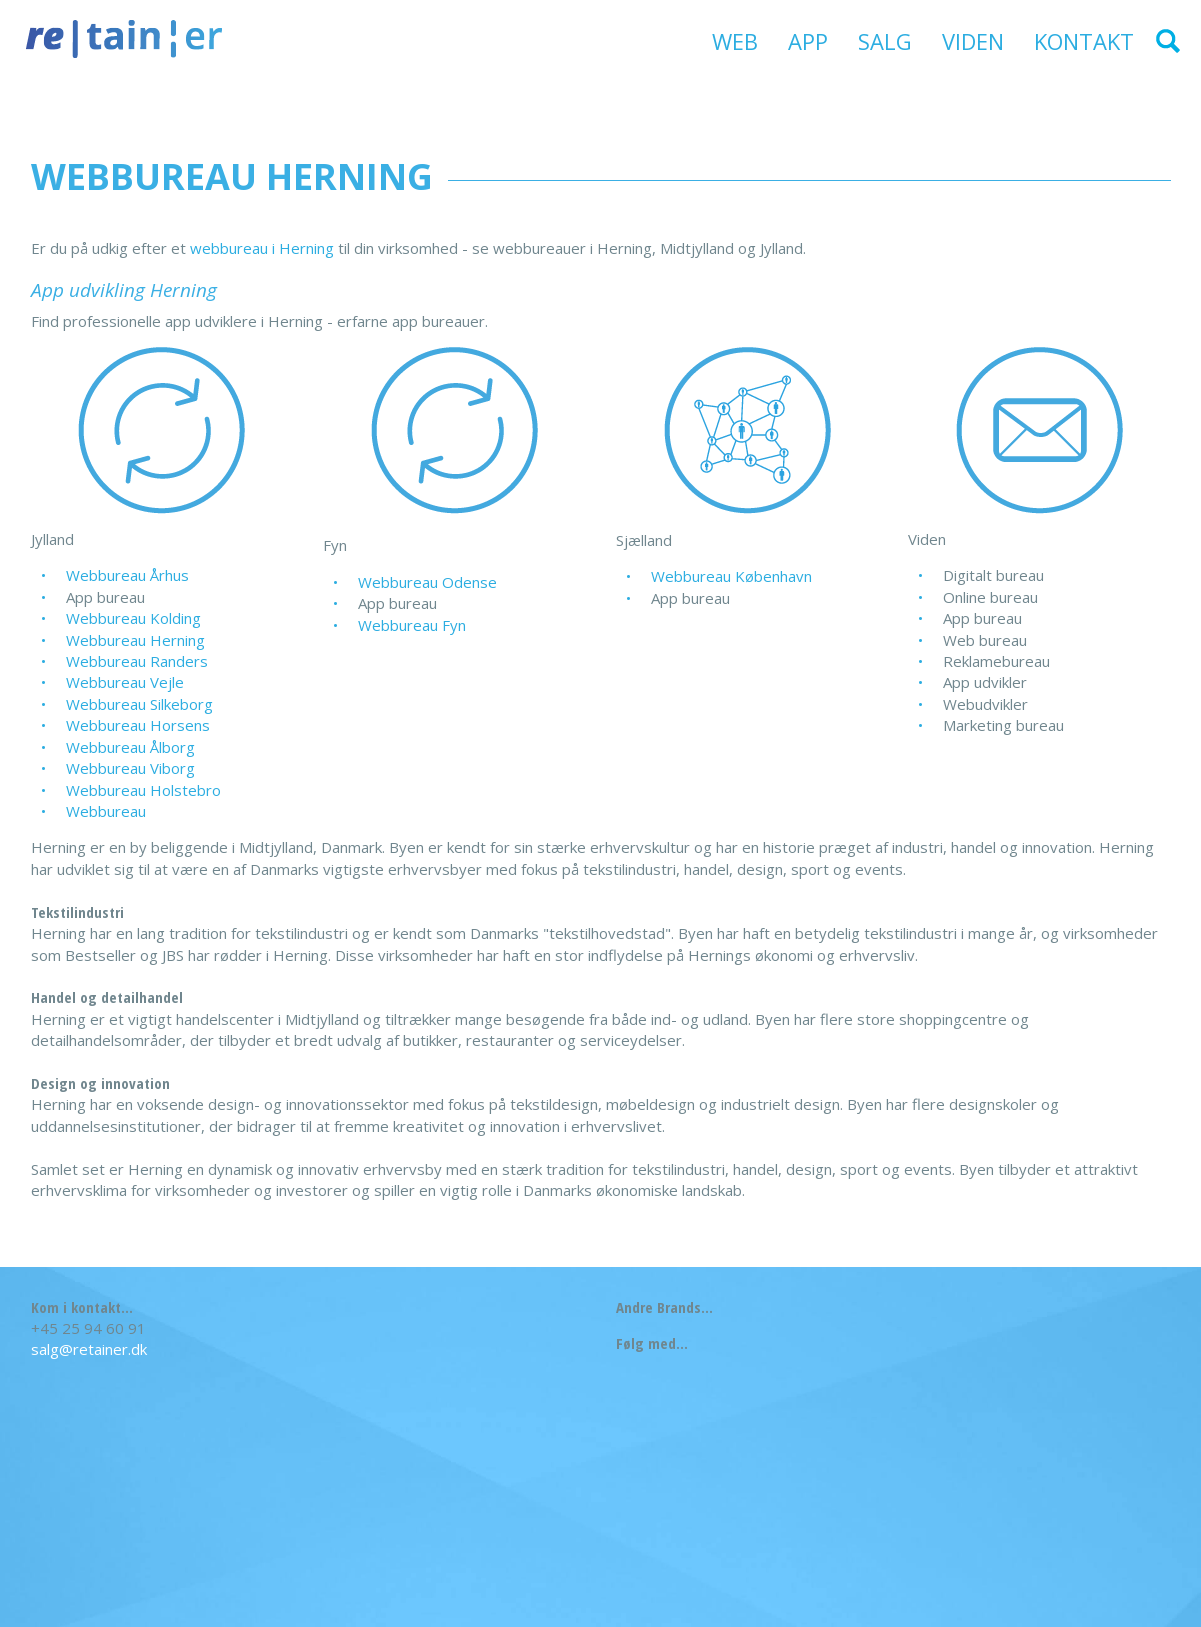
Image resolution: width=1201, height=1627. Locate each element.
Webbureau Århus (127, 575)
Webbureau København (731, 576)
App (808, 41)
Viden (973, 41)
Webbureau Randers (137, 661)
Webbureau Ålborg (130, 747)
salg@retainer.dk (89, 1349)
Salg (885, 41)
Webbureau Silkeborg (139, 704)
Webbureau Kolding (133, 618)
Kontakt (1084, 41)
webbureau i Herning (262, 248)
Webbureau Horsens (138, 725)
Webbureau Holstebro (143, 790)
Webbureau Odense (427, 582)
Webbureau (106, 811)
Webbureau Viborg (130, 768)
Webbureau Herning (135, 640)
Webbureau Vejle (125, 682)
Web (735, 41)
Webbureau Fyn (412, 625)
